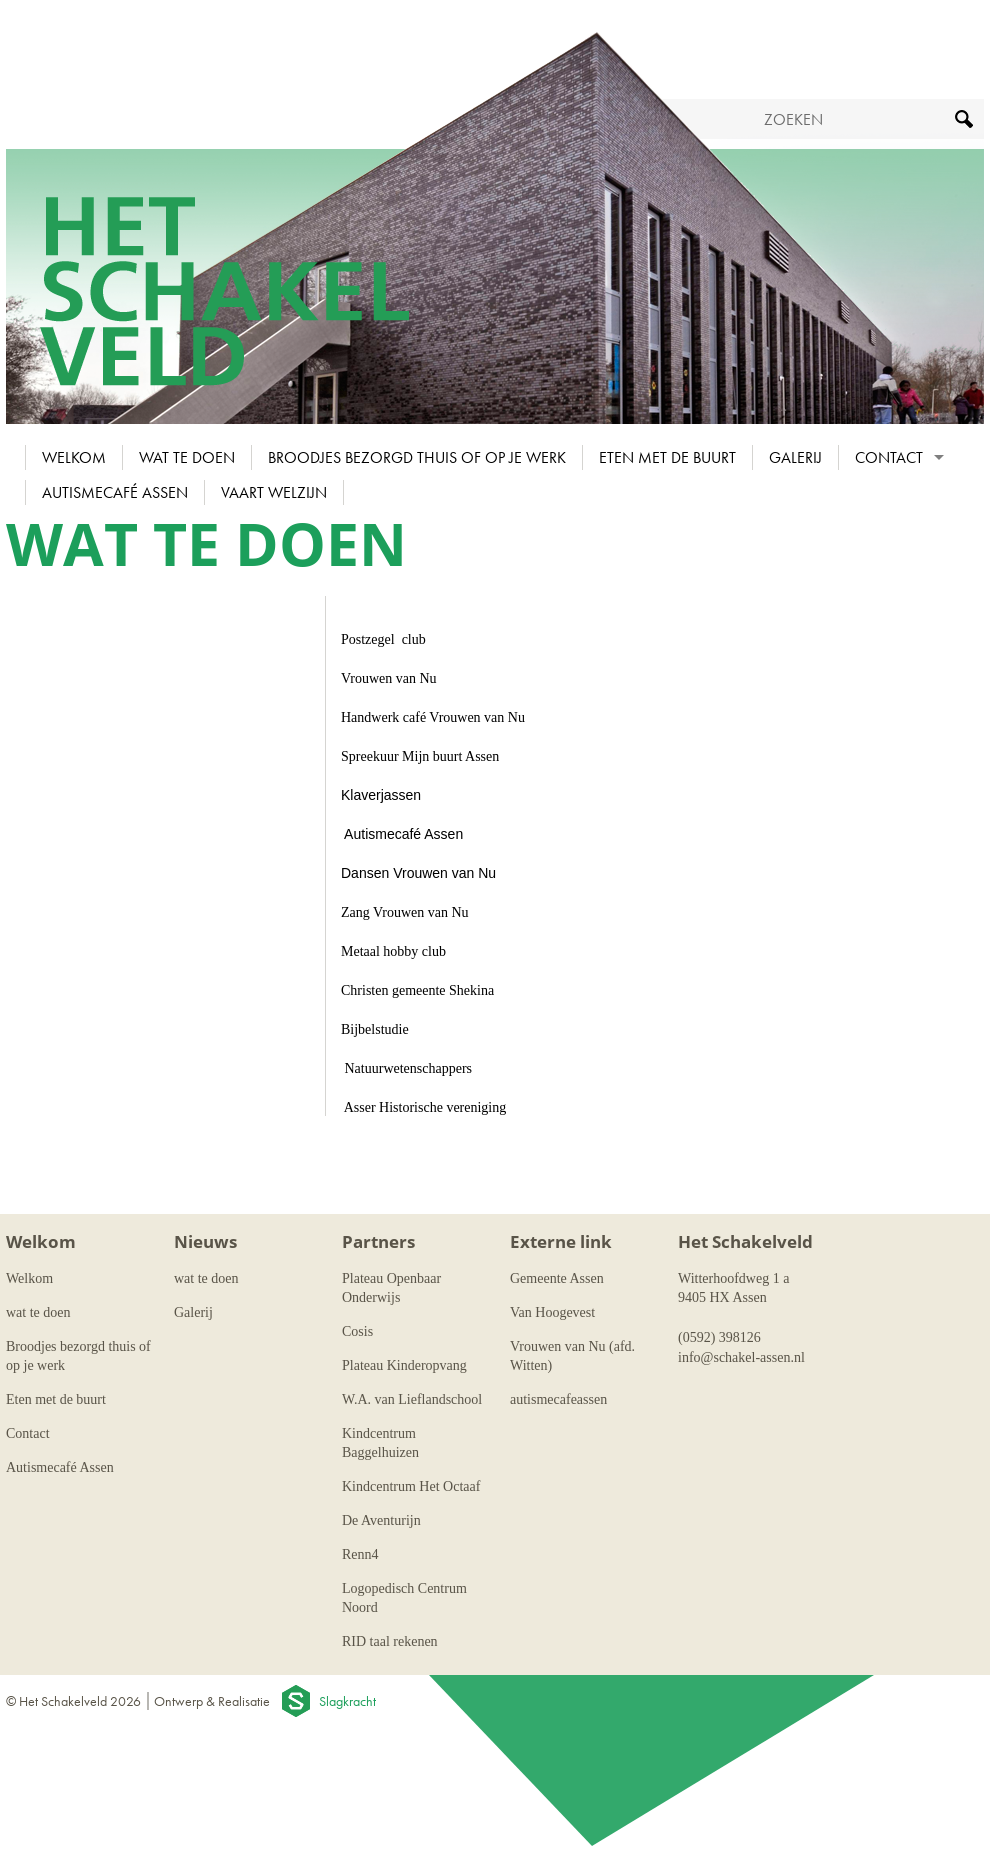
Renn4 (360, 1554)
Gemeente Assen (557, 1278)
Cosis (357, 1331)
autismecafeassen (558, 1399)
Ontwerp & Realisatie (212, 1701)
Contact (889, 457)
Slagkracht (347, 1701)
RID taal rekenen (390, 1641)
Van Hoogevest (552, 1312)
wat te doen (187, 457)
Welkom (74, 457)
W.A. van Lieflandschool (412, 1399)
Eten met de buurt (667, 457)
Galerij (795, 457)
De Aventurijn (381, 1520)
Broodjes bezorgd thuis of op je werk (417, 457)
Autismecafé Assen (115, 492)
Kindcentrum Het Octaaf (411, 1486)
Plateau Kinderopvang (404, 1365)
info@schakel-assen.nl (741, 1357)
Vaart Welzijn (274, 492)
